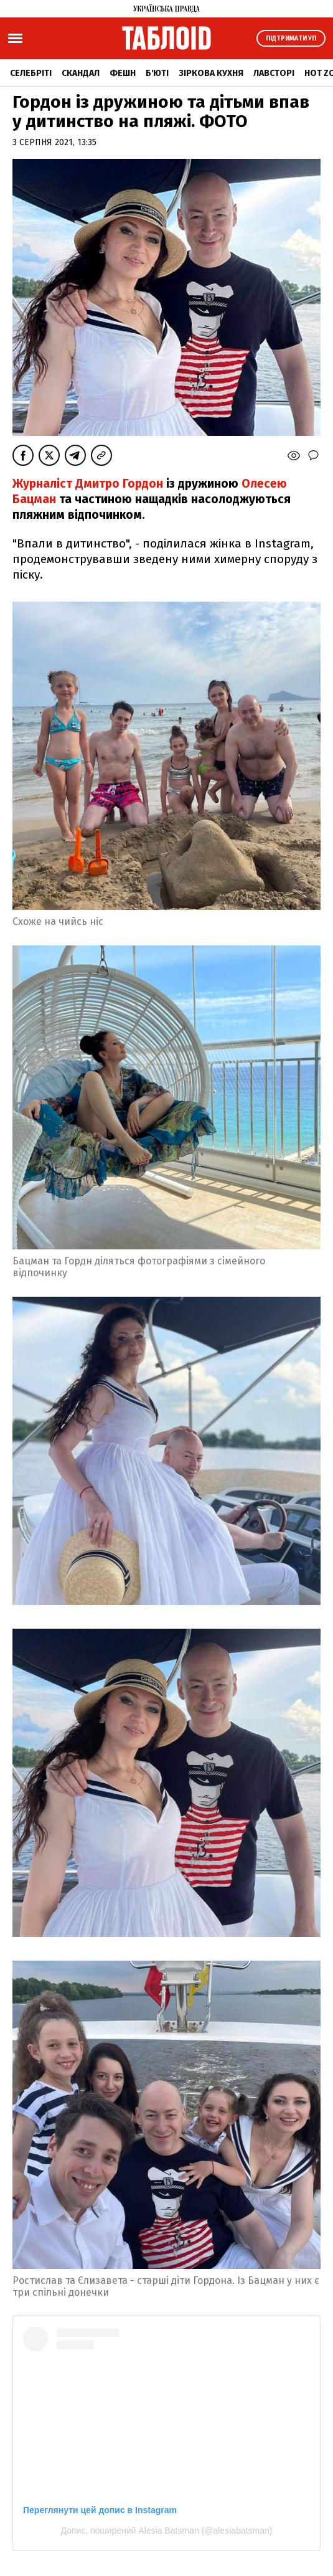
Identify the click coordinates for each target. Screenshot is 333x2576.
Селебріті (31, 73)
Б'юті (157, 73)
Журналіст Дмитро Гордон (89, 483)
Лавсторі (273, 73)
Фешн (123, 73)
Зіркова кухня (211, 73)
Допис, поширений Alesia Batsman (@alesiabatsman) (167, 2531)
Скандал (81, 73)
